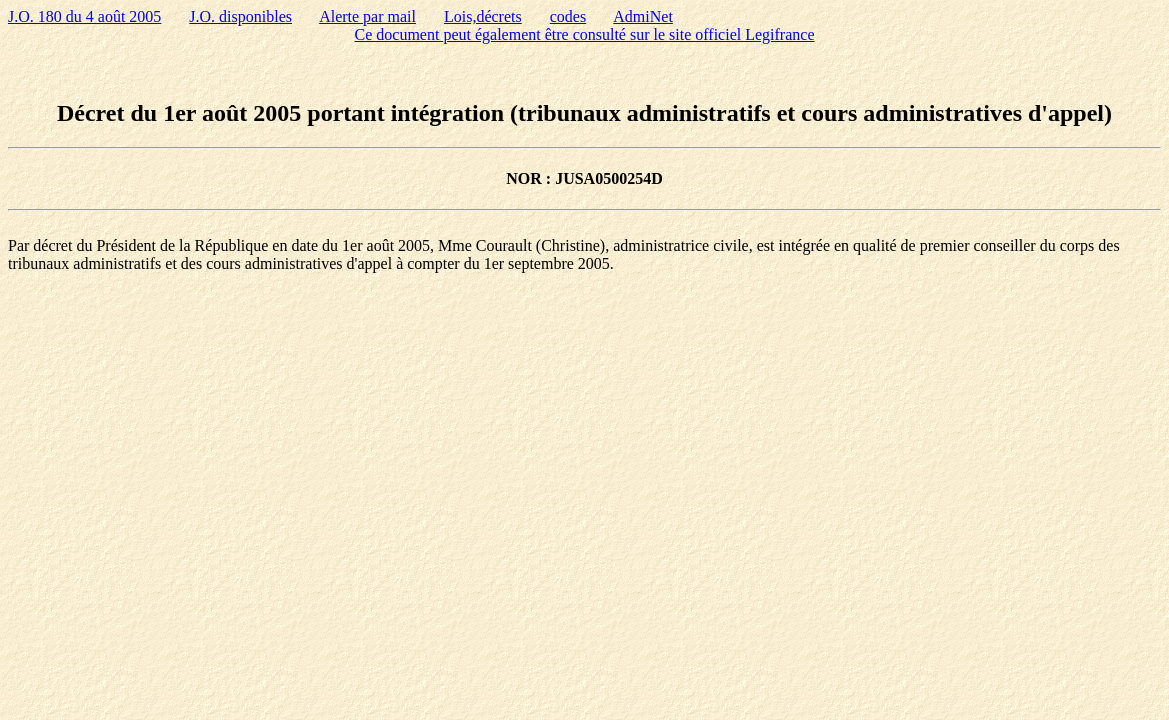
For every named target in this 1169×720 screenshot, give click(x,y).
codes (568, 16)
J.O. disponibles (240, 16)
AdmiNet (643, 16)
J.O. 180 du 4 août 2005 (84, 16)
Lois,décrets (483, 16)
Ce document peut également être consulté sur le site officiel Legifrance (585, 34)
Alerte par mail (367, 16)
